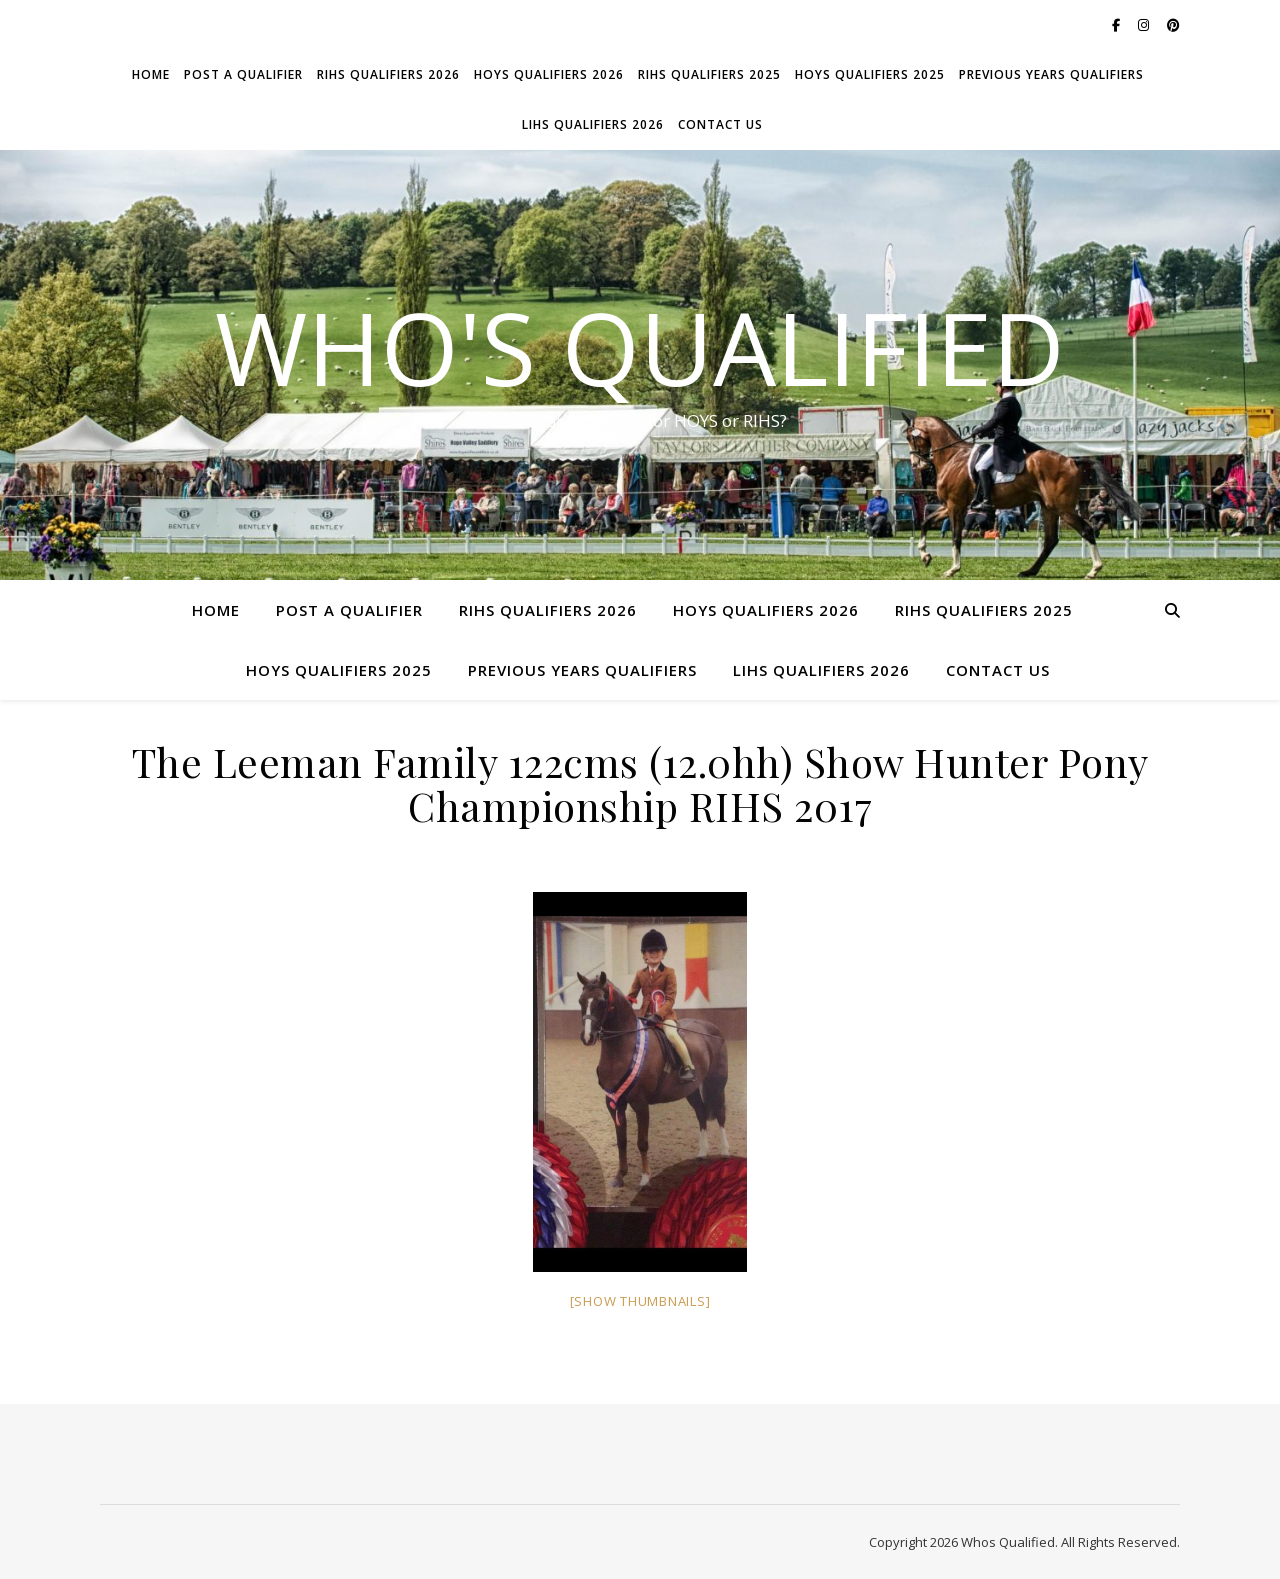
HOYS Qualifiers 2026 (549, 74)
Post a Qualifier (243, 74)
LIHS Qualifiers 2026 (593, 124)
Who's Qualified (640, 347)
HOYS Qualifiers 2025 (870, 74)
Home (151, 74)
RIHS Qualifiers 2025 (709, 74)
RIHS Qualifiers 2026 (388, 74)
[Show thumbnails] (640, 1301)
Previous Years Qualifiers (1051, 74)
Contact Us (720, 124)
